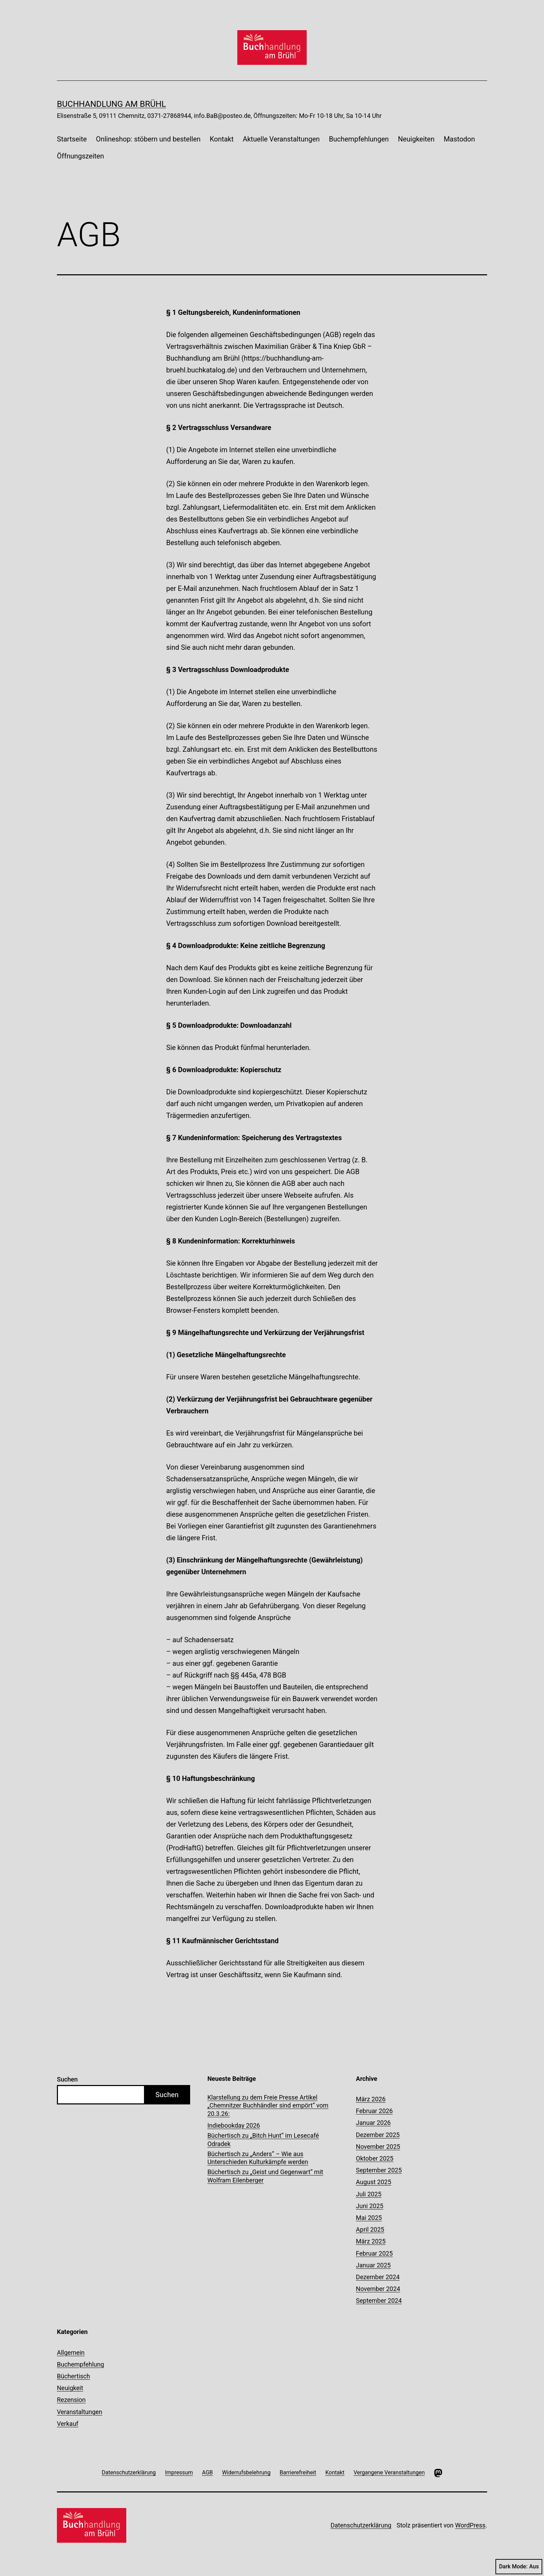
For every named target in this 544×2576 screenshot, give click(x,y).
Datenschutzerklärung (361, 2525)
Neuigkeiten (416, 139)
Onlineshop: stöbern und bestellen (148, 139)
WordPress (470, 2525)
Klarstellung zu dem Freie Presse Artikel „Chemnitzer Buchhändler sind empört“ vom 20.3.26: (268, 2105)
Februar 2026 (374, 2110)
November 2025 (378, 2146)
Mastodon (459, 139)
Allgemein (71, 2352)
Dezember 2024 (378, 2277)
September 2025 (379, 2170)
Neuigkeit (70, 2388)
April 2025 (370, 2229)
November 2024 (378, 2288)
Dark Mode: (519, 2566)
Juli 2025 (369, 2194)
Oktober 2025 (374, 2158)
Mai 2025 (369, 2217)
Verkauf (67, 2423)
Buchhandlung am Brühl (111, 104)
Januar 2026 (373, 2122)
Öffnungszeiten (80, 156)
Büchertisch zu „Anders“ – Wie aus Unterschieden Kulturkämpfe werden (257, 2157)
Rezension (71, 2399)
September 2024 (379, 2300)
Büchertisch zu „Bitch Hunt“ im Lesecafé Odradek (263, 2139)
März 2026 (370, 2099)
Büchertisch (73, 2376)
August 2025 (373, 2182)
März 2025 (370, 2241)
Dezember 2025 (378, 2134)
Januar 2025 (373, 2265)
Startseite (72, 139)
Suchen (67, 2079)
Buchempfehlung (80, 2364)
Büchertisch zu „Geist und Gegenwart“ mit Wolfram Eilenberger (265, 2175)
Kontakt (221, 139)
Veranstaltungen (79, 2411)
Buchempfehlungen (359, 139)
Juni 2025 (369, 2205)
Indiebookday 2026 (233, 2125)
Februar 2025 (374, 2253)
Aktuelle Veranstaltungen (281, 139)
